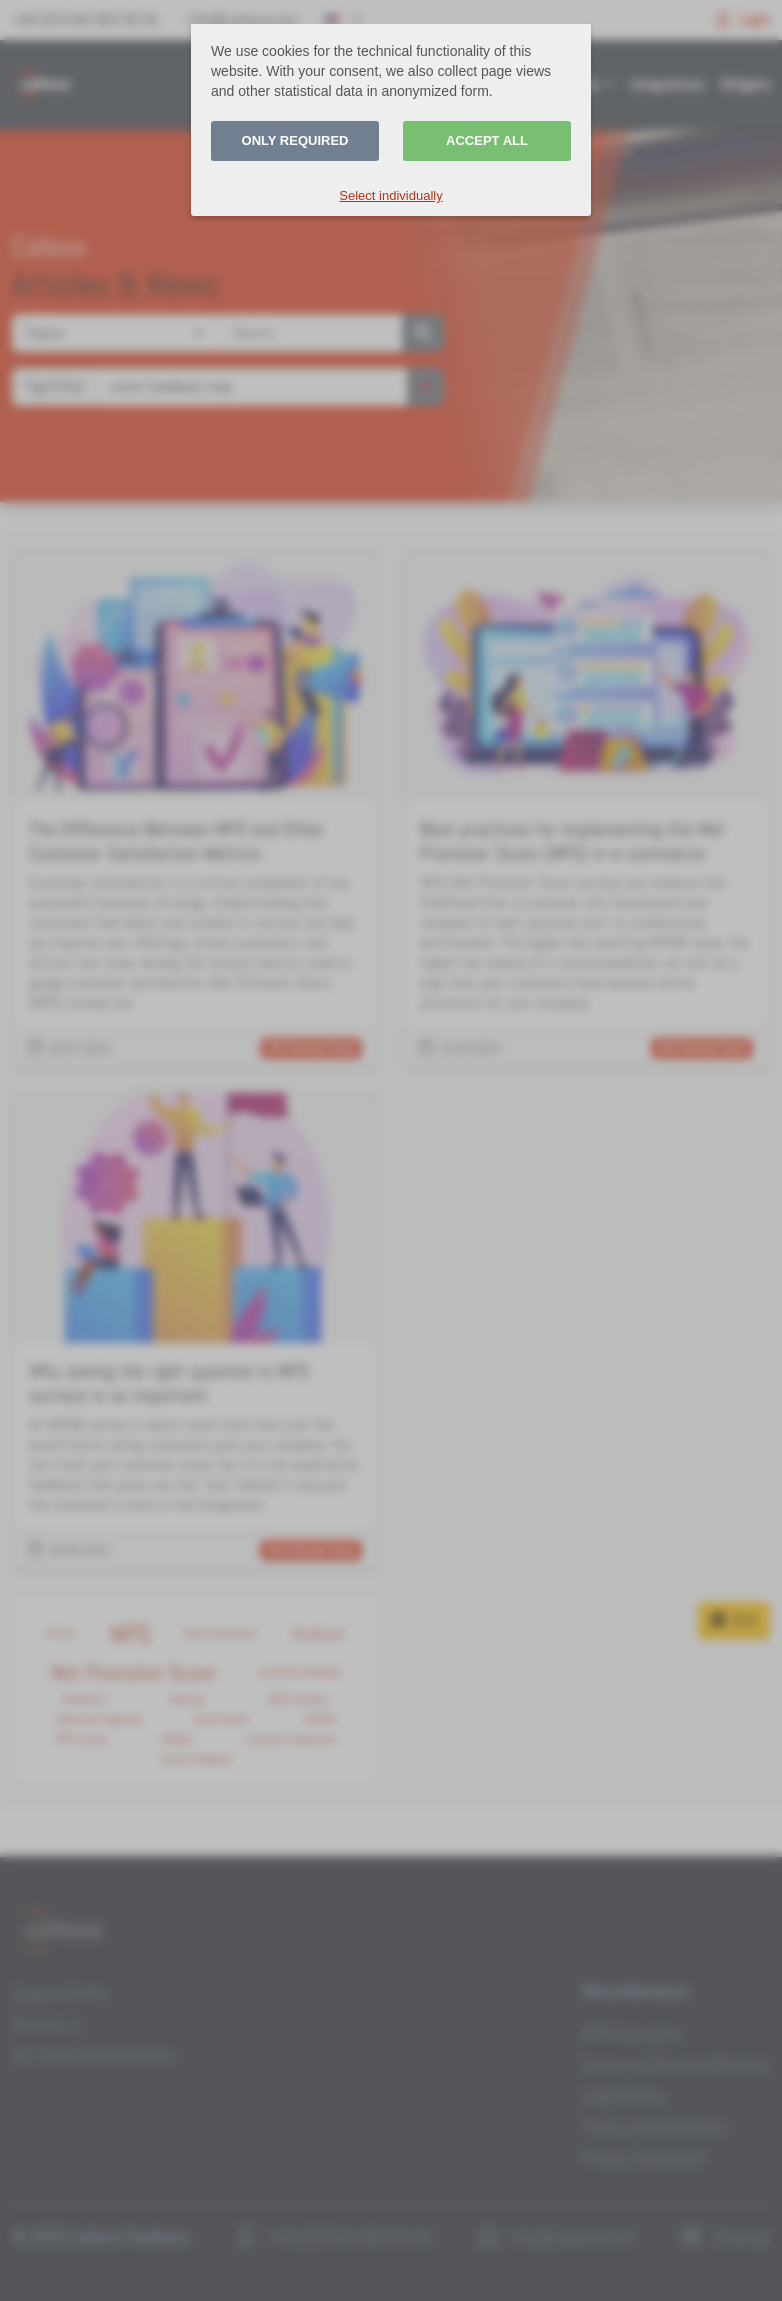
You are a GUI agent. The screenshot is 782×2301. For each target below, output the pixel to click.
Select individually (390, 195)
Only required (295, 140)
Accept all (487, 140)
